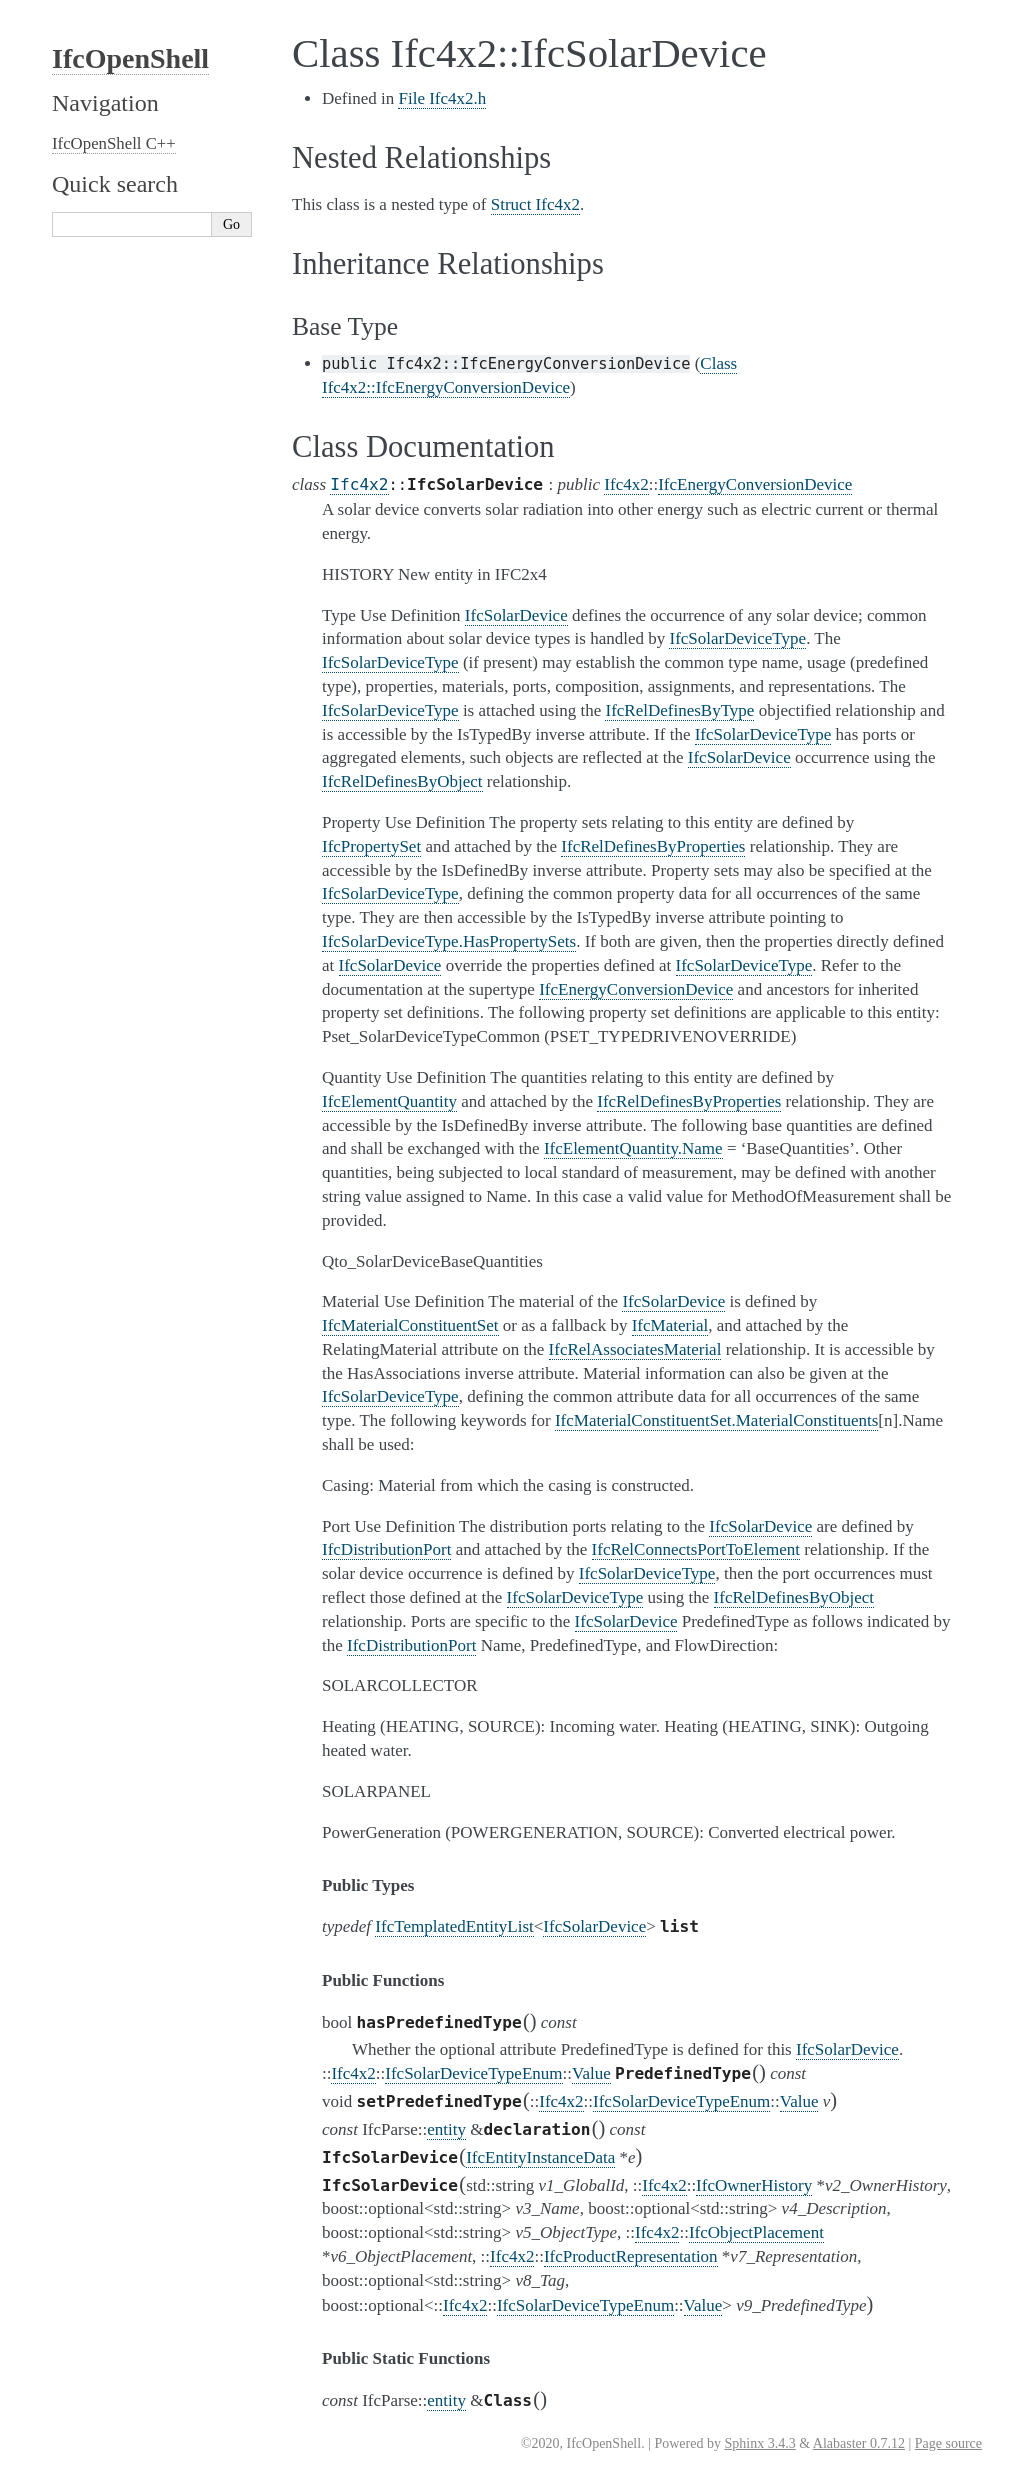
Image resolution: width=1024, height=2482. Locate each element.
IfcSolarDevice (594, 1926)
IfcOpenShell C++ (114, 143)
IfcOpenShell (130, 58)
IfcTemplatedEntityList (454, 1926)
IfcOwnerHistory (754, 2185)
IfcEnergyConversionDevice (755, 484)
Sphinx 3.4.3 (759, 2443)
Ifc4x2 (359, 484)
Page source (948, 2443)
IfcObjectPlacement (756, 2232)
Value (591, 2073)
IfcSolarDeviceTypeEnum (473, 2073)
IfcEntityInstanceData (540, 2157)
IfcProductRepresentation (631, 2256)
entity (446, 2129)
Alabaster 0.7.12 (859, 2443)
